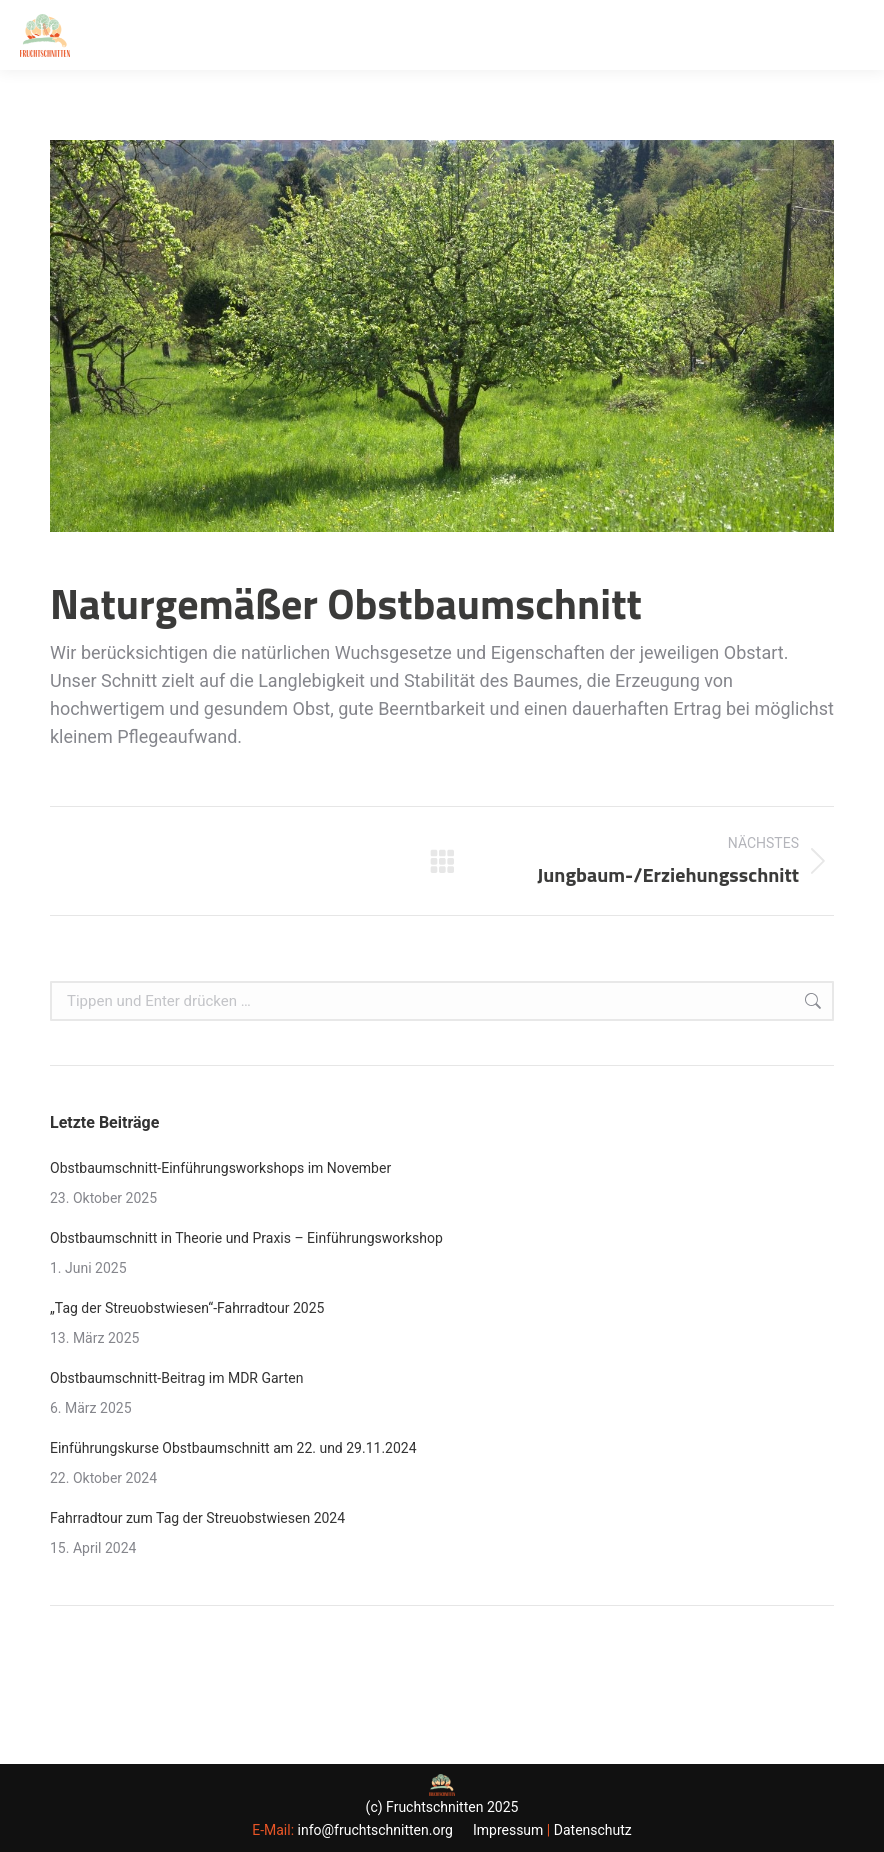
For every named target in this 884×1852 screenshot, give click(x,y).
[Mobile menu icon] (852, 35)
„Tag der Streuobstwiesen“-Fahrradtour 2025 (187, 1308)
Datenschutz (593, 1830)
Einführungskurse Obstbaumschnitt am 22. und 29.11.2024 (233, 1448)
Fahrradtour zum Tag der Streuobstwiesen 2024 (197, 1518)
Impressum (508, 1830)
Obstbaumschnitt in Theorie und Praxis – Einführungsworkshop (246, 1238)
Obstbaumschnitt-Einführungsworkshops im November (220, 1168)
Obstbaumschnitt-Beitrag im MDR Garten (176, 1378)
